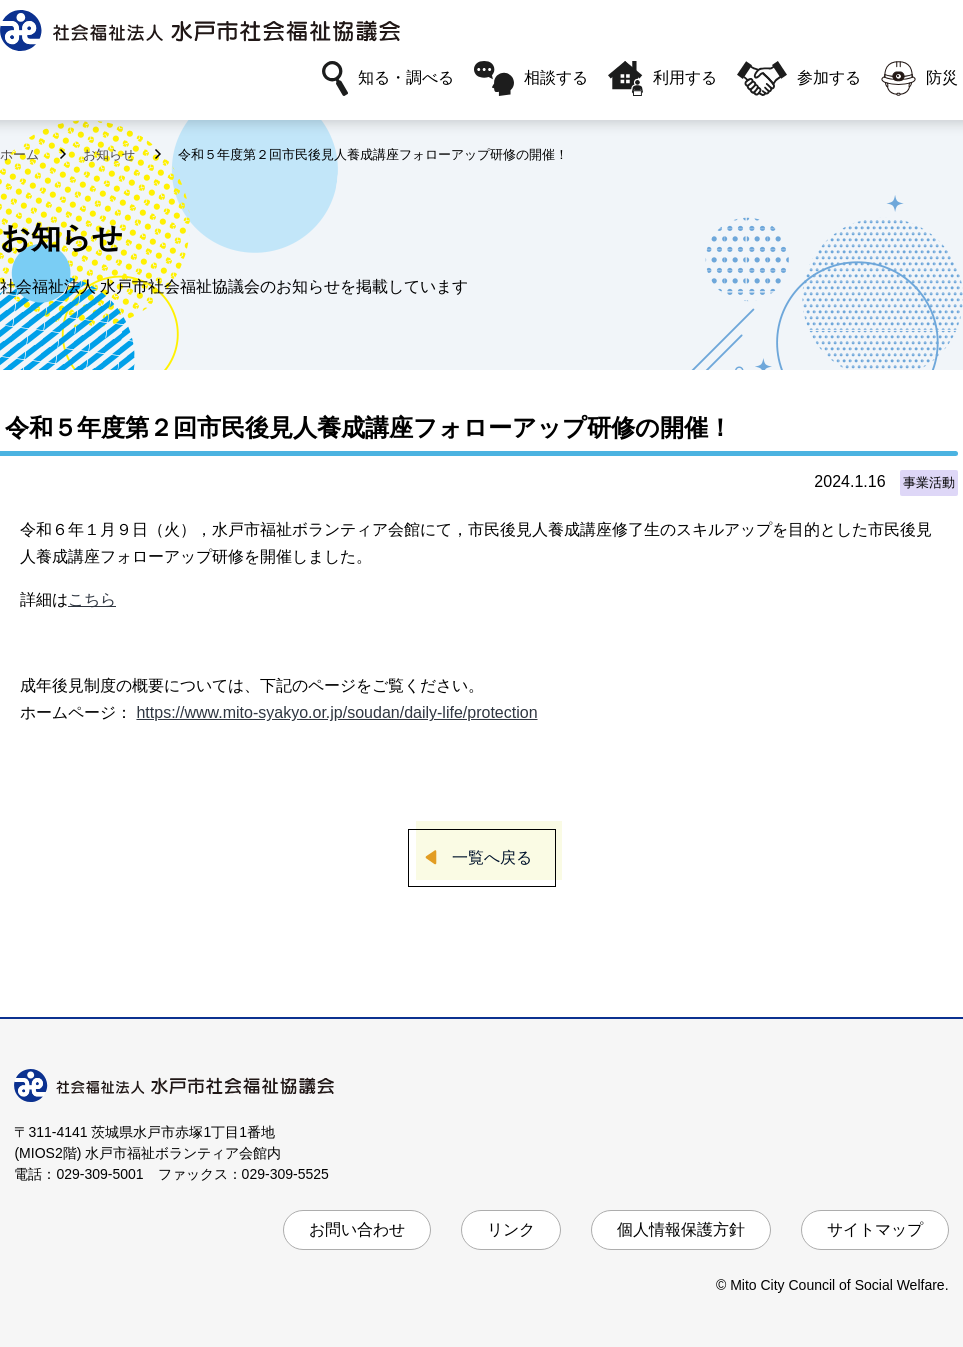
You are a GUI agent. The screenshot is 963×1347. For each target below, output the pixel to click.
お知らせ (111, 154)
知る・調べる (388, 78)
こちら (92, 599)
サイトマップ (875, 1229)
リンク (511, 1229)
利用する (662, 78)
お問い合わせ (357, 1229)
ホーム (21, 154)
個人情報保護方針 (681, 1229)
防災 (919, 78)
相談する (531, 78)
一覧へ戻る (492, 857)
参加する (799, 78)
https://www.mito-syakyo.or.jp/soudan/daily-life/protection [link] (336, 712)
